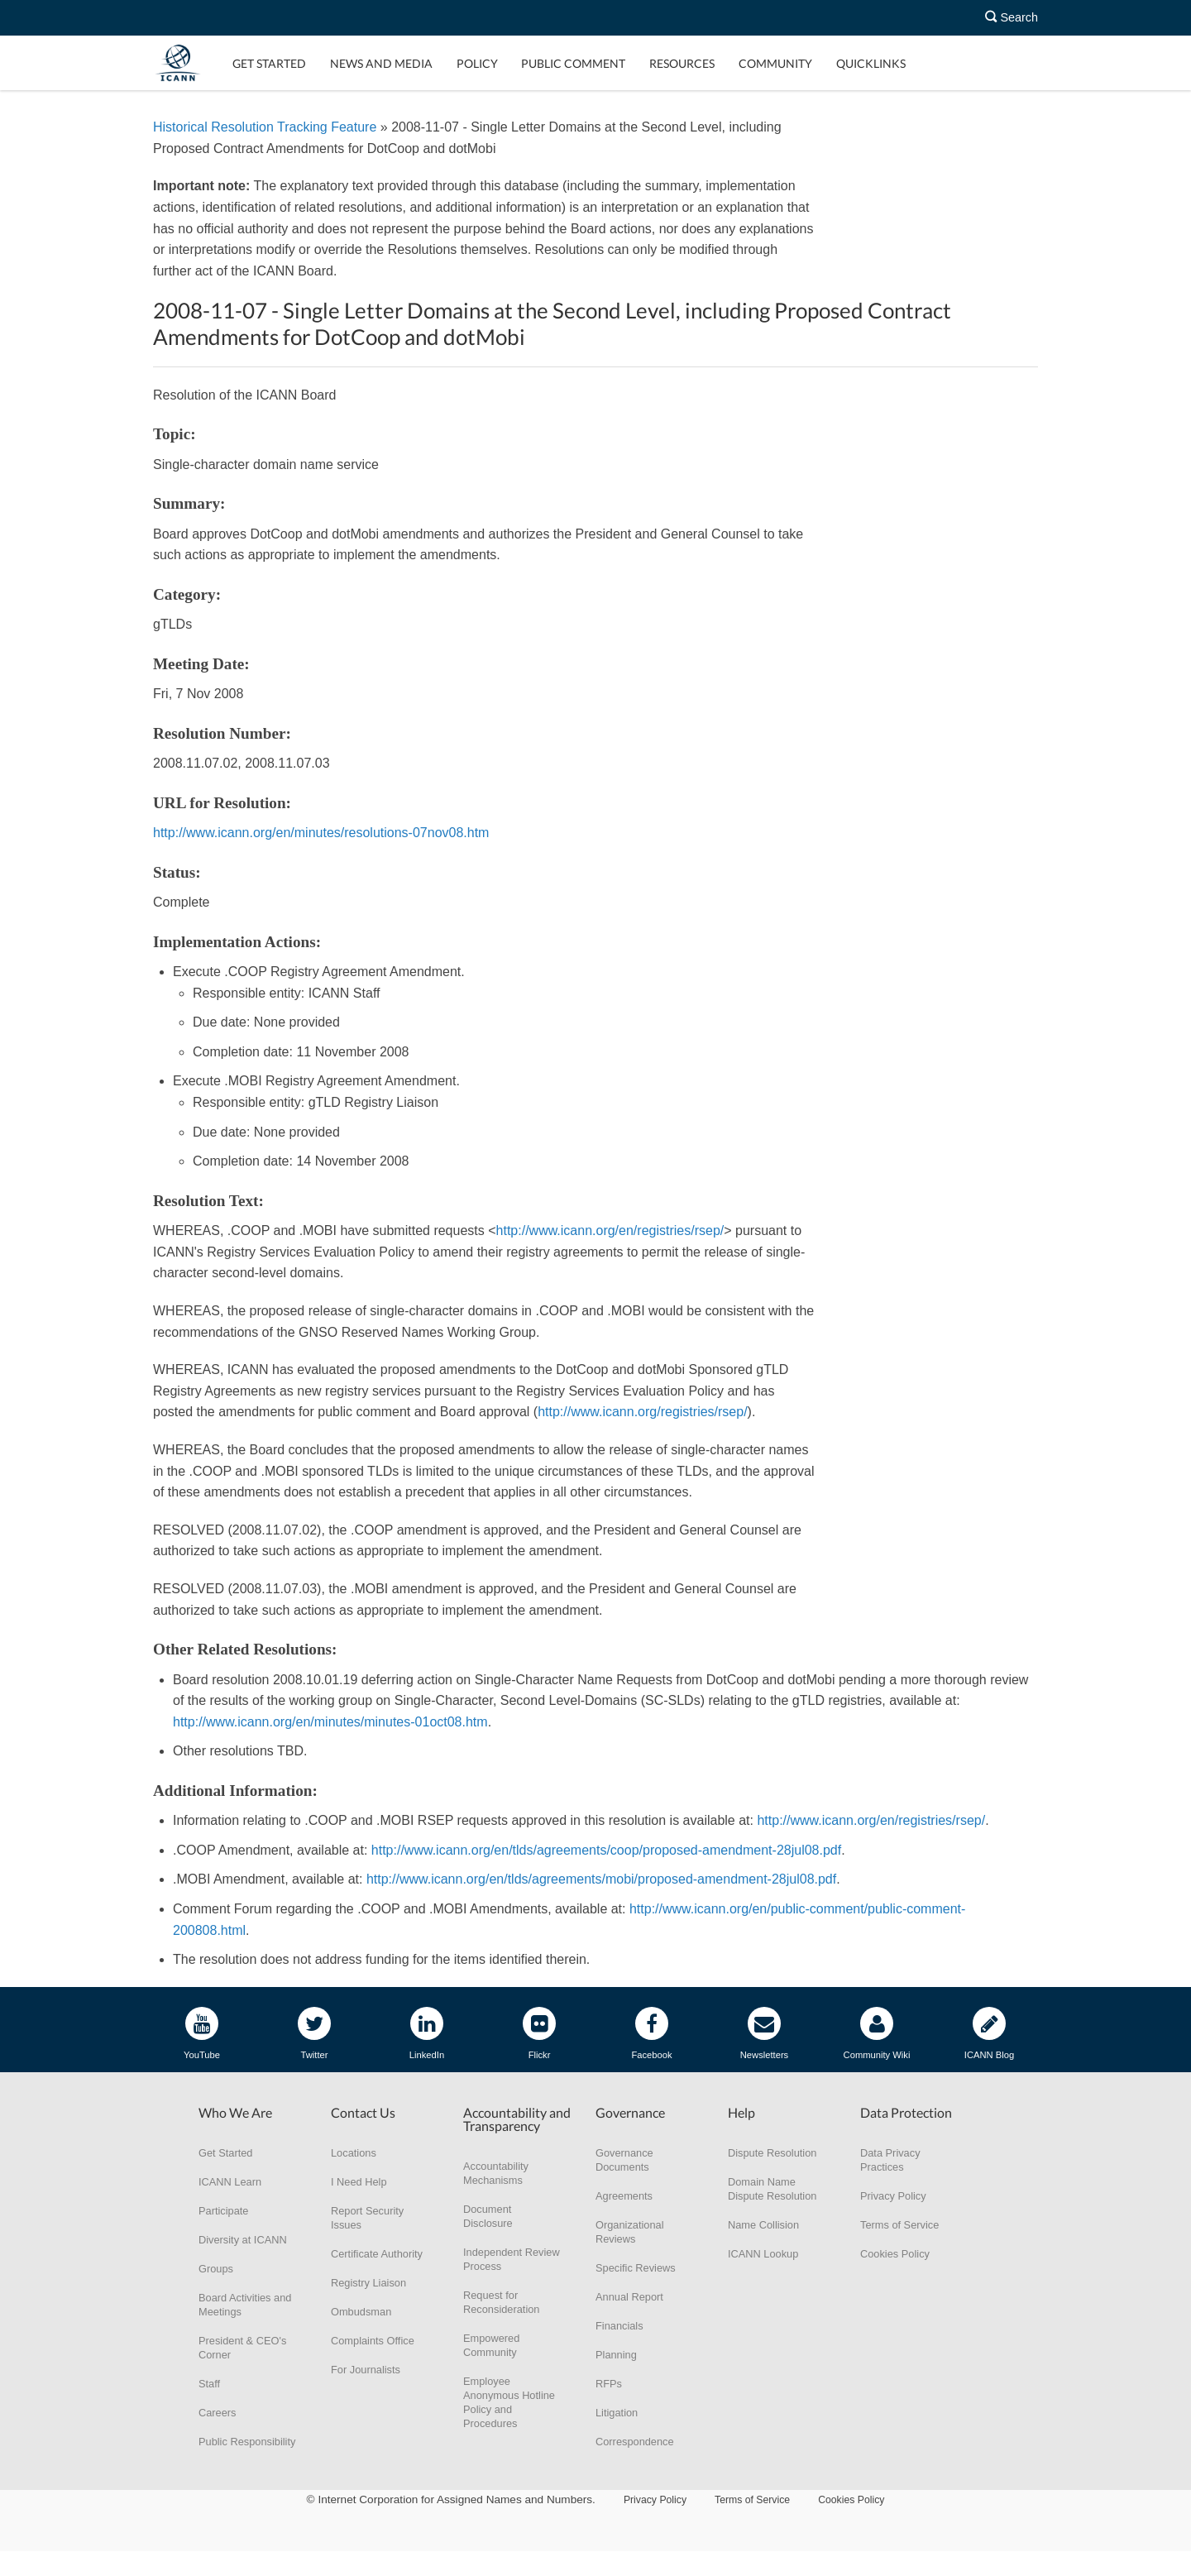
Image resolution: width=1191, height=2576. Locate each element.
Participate (223, 2211)
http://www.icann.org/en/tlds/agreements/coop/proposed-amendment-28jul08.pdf (606, 1850)
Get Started (269, 63)
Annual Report (629, 2297)
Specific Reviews (636, 2268)
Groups (215, 2268)
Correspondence (635, 2441)
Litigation (617, 2412)
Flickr (539, 2033)
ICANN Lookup (763, 2254)
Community (775, 63)
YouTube (202, 2033)
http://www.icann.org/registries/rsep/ (642, 1412)
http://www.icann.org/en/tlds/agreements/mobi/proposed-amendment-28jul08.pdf (601, 1879)
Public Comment (573, 63)
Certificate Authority (377, 2254)
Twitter (314, 2033)
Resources (682, 63)
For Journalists (365, 2369)
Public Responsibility (246, 2441)
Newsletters (764, 2033)
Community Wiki (877, 2033)
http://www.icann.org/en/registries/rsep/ (610, 1230)
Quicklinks (871, 63)
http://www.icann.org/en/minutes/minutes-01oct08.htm (330, 1722)
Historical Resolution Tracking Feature (264, 127)
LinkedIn (426, 2033)
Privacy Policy (893, 2196)
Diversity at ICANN (242, 2240)
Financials (619, 2326)
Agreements (624, 2196)
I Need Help (359, 2182)
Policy (477, 63)
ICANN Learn (229, 2182)
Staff (209, 2383)
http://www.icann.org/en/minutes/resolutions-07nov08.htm (321, 833)
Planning (616, 2355)
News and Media (381, 63)
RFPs (609, 2383)
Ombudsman (361, 2311)
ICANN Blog (989, 2033)
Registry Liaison (368, 2283)
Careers (217, 2412)
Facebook (651, 2033)
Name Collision (763, 2225)
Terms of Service (899, 2225)
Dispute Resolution (772, 2153)
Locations (353, 2153)
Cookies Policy (895, 2254)
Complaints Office (372, 2340)
